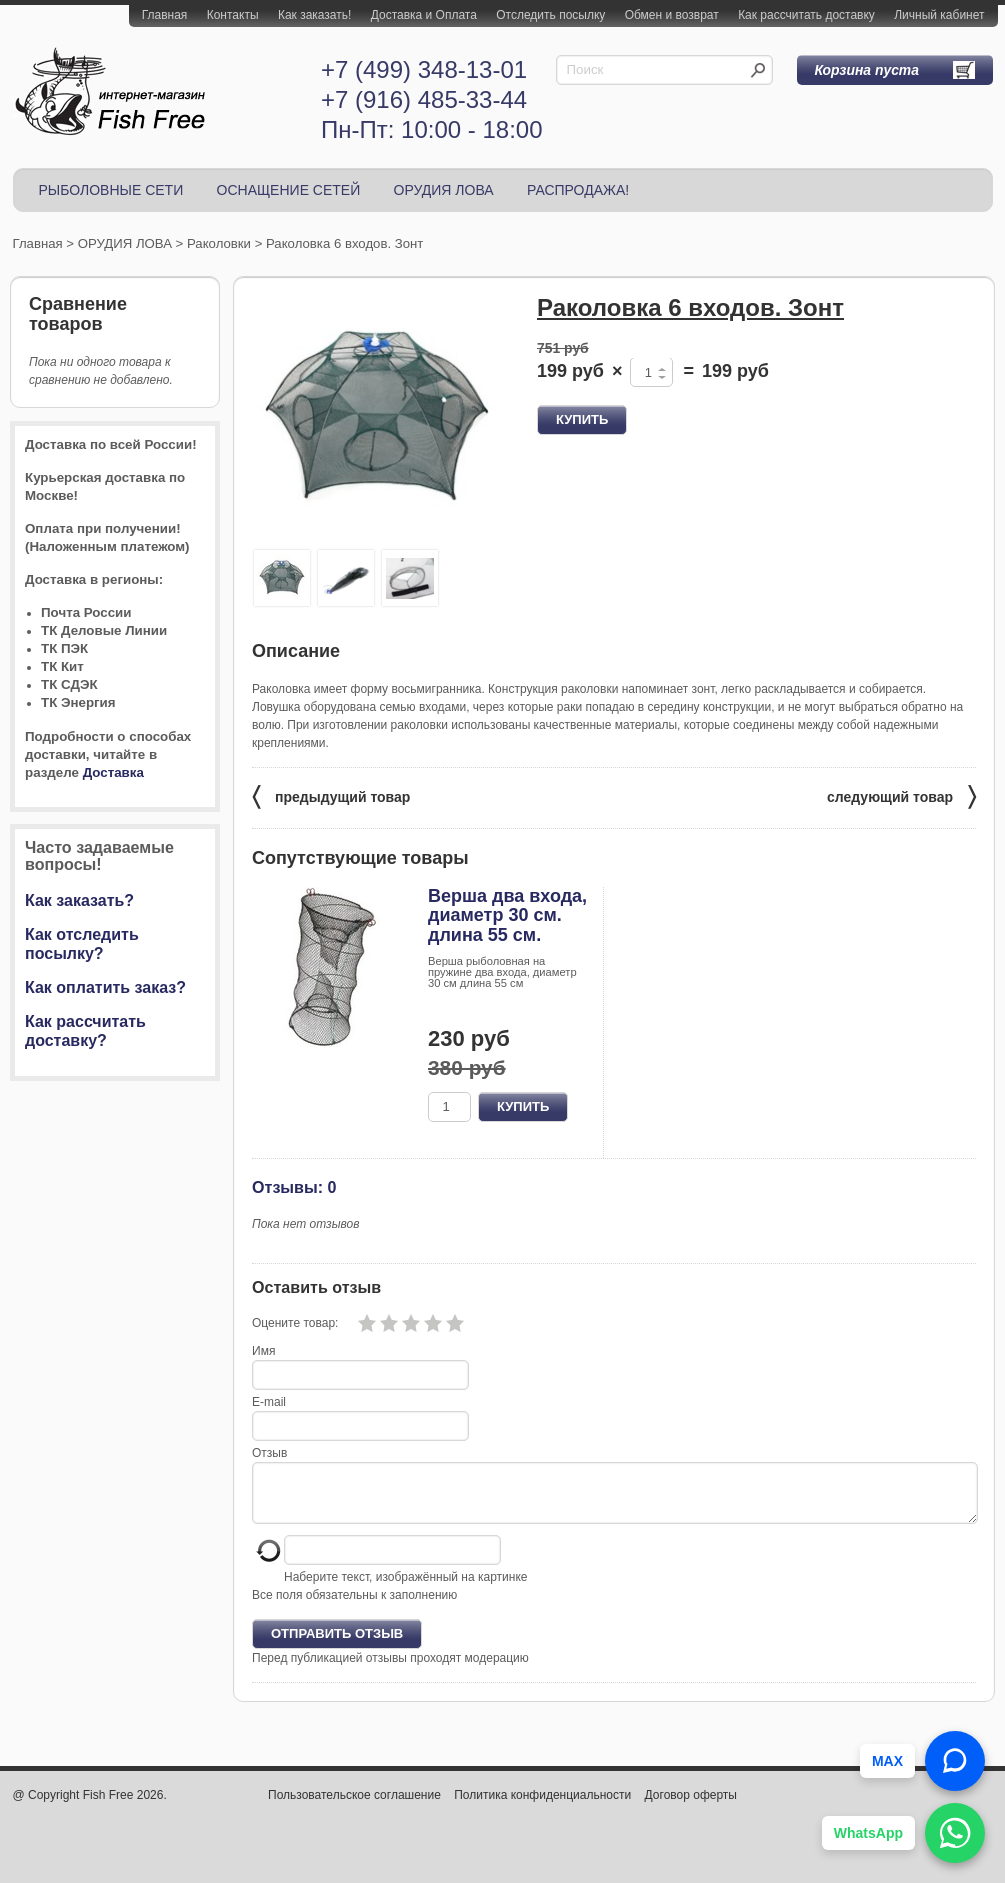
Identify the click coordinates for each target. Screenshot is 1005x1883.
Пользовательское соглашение (354, 1807)
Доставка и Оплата (424, 15)
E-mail (269, 1402)
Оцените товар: (295, 1323)
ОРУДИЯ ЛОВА (444, 190)
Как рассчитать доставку (806, 15)
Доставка (113, 772)
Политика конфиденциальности (542, 1807)
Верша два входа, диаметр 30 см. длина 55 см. (507, 916)
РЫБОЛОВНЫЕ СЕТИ (111, 190)
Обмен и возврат (672, 15)
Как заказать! (314, 15)
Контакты (233, 15)
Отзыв (269, 1453)
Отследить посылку (550, 15)
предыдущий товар (331, 795)
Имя (263, 1351)
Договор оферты (691, 1807)
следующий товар (901, 795)
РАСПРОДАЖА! (578, 190)
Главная (165, 15)
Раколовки (219, 243)
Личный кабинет (939, 15)
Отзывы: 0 (294, 1187)
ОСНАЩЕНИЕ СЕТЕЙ (289, 190)
